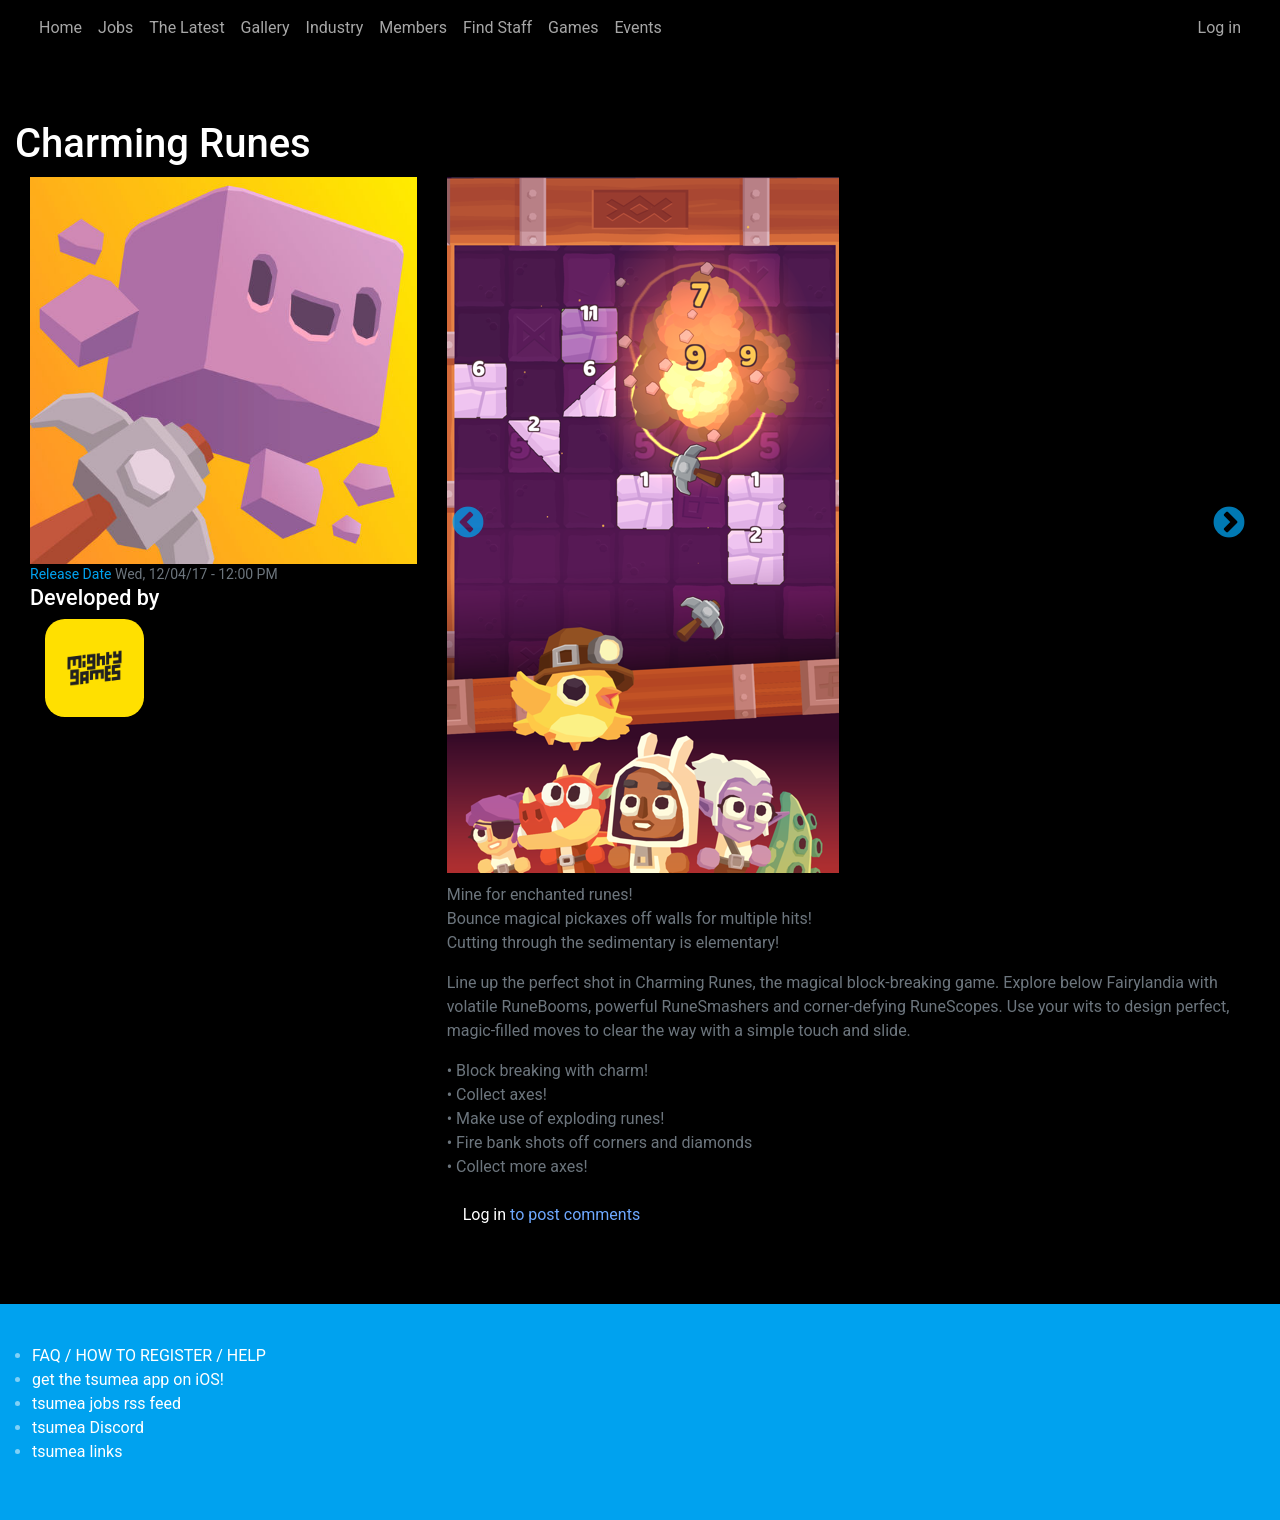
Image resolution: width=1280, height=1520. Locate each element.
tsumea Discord (88, 1427)
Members (413, 27)
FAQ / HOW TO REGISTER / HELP (149, 1355)
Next (1229, 524)
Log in (1219, 27)
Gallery (265, 27)
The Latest (186, 27)
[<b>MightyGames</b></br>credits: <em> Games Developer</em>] (94, 668)
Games (573, 27)
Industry (335, 27)
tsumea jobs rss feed (106, 1403)
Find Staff (497, 27)
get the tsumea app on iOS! (128, 1379)
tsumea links (77, 1451)
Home (60, 27)
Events (637, 27)
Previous (468, 524)
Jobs (115, 27)
